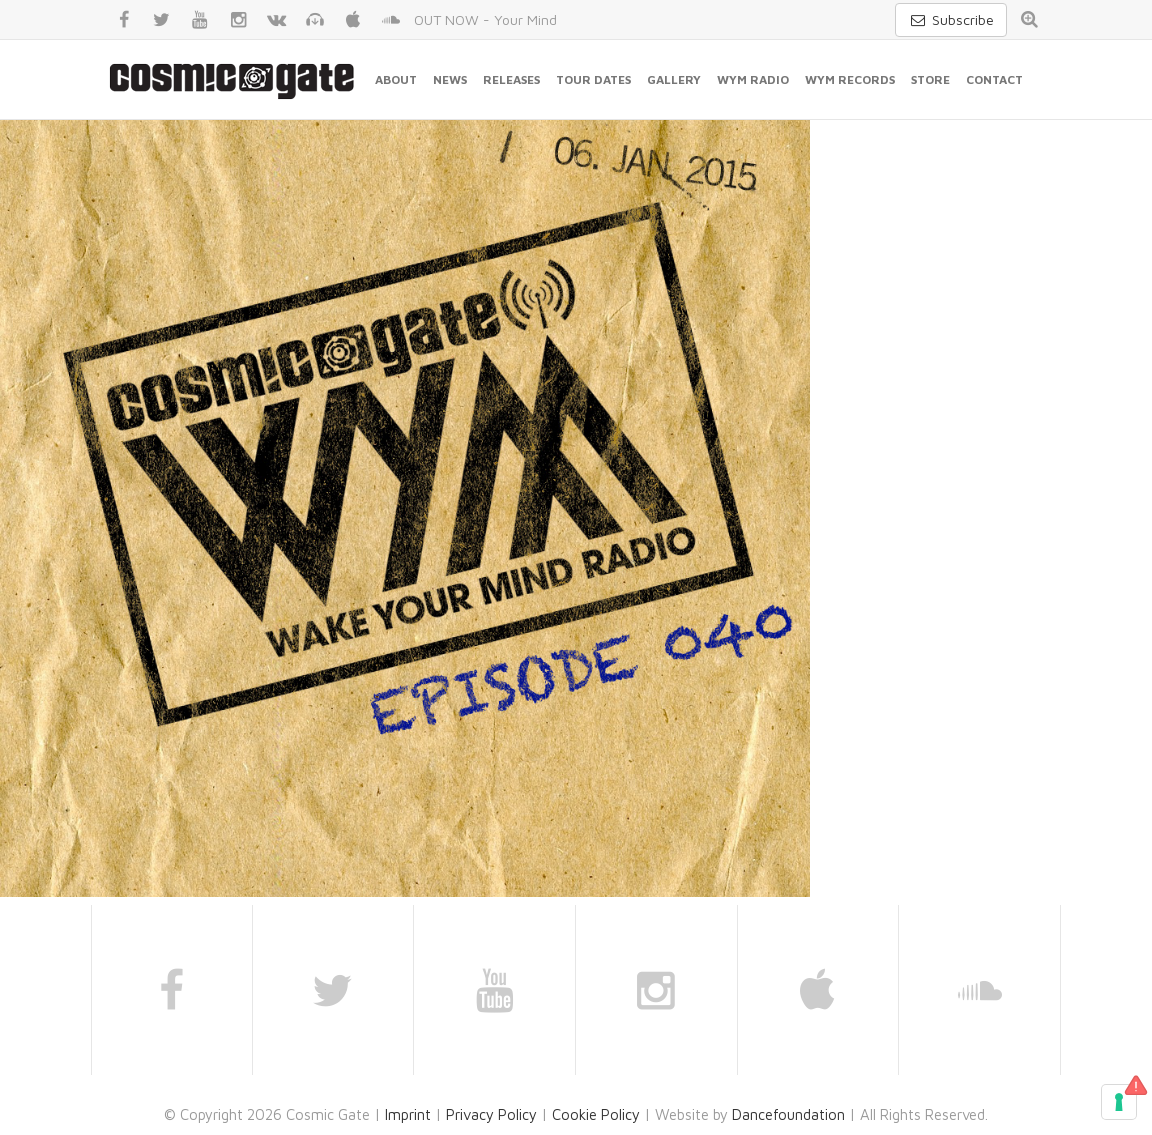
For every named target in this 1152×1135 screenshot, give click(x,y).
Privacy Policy (491, 1114)
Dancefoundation (788, 1114)
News (450, 79)
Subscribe (951, 19)
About (396, 79)
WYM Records (850, 79)
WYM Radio (753, 79)
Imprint (408, 1114)
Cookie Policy (596, 1114)
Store (930, 79)
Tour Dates (593, 79)
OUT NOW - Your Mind (485, 19)
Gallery (674, 79)
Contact (994, 79)
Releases (511, 79)
